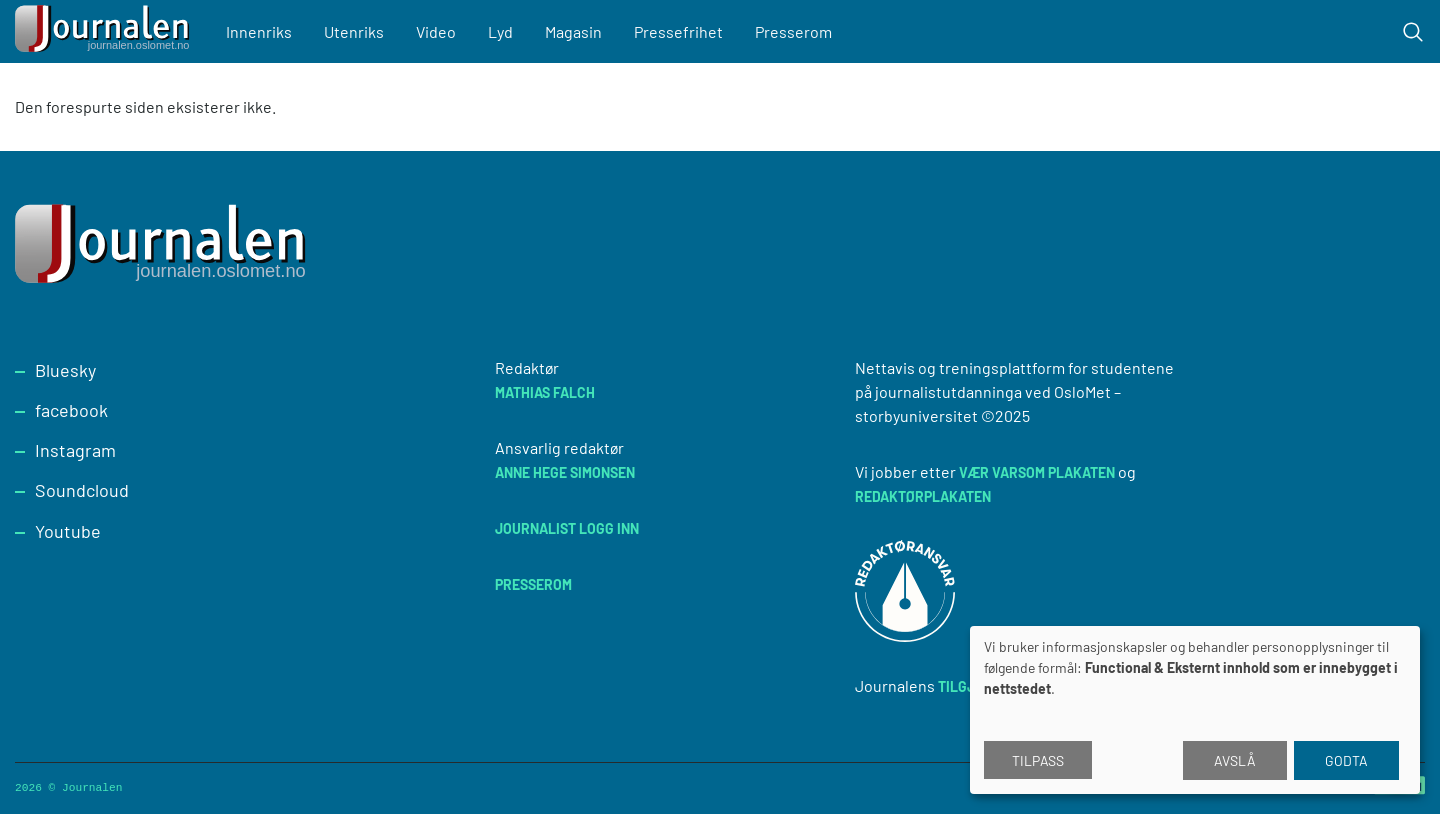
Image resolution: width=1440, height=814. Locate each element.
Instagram (75, 450)
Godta (1346, 760)
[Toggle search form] (1413, 32)
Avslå (1235, 760)
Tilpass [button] (1038, 760)
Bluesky (65, 370)
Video (437, 31)
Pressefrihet (679, 31)
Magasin (574, 31)
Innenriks (260, 31)
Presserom (794, 31)
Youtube (68, 531)
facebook (71, 410)
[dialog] (1195, 710)
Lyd (501, 31)
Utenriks (355, 31)
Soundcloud (82, 490)
